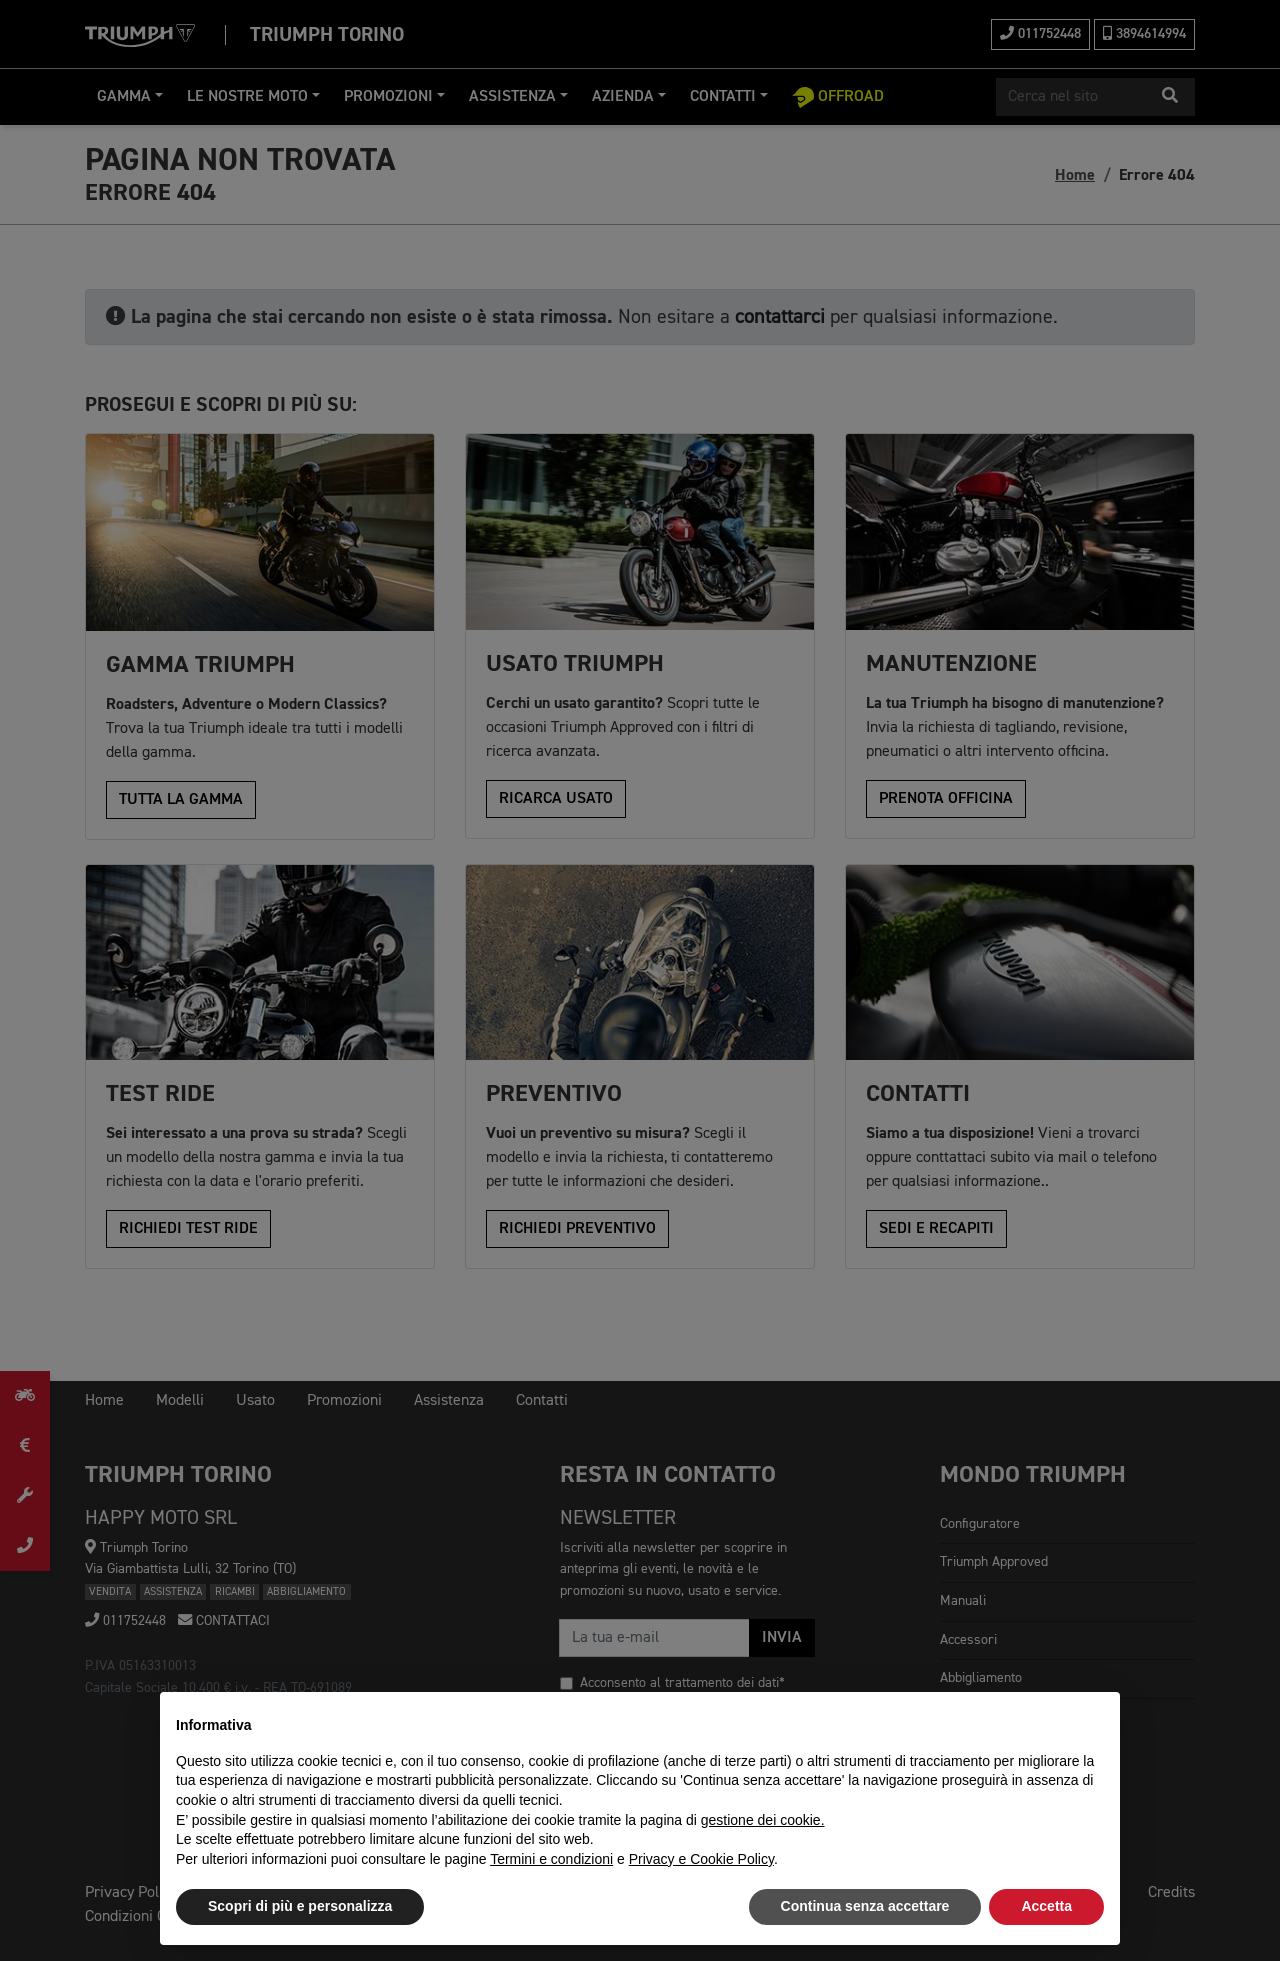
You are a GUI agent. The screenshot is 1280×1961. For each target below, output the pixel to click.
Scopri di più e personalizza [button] (300, 1906)
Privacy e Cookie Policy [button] (701, 1859)
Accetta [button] (1046, 1906)
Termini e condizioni (551, 1859)
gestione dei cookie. (763, 1820)
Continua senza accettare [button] (865, 1906)
